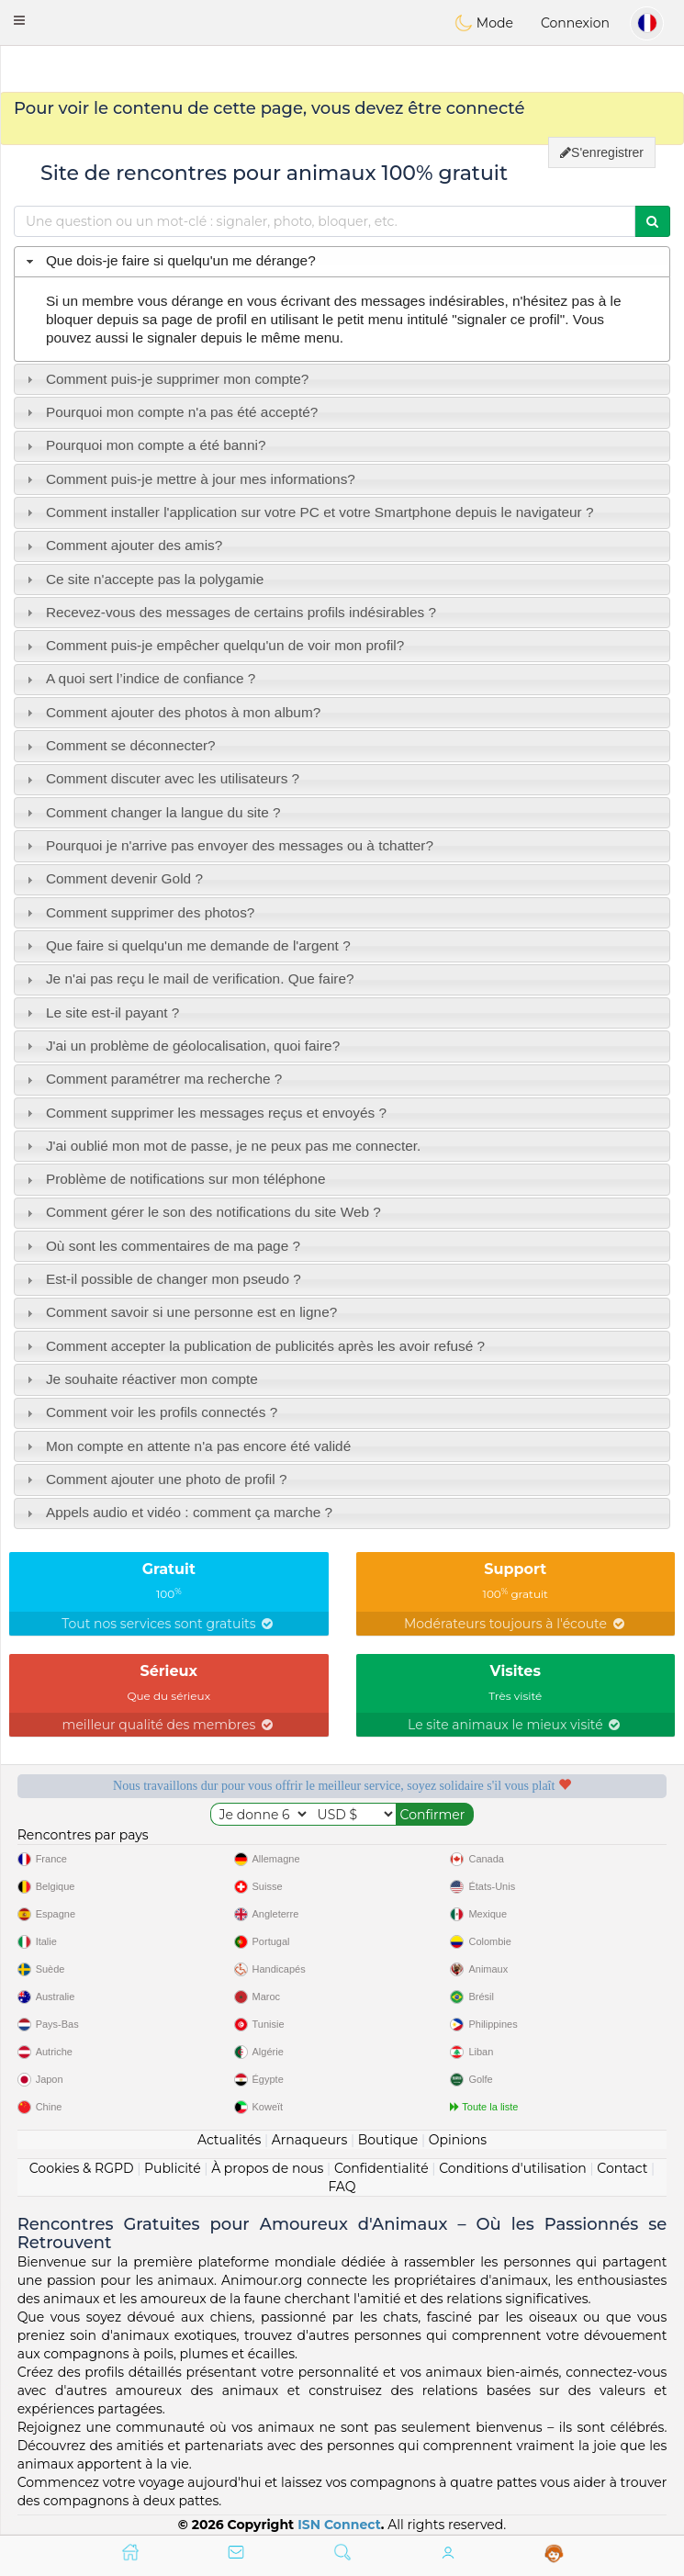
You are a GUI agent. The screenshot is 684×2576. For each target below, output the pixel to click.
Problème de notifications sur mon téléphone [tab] (174, 1179)
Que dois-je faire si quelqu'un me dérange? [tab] (169, 260)
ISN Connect (339, 2524)
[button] (19, 20)
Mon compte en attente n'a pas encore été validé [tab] (187, 1446)
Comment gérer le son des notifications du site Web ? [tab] (201, 1212)
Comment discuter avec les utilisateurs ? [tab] (160, 778)
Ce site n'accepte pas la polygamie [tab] (143, 579)
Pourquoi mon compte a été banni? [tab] (144, 445)
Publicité (172, 2168)
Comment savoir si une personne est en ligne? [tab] (180, 1312)
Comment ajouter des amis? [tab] (122, 545)
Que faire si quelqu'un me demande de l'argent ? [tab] (186, 945)
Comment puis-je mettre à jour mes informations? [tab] (188, 479)
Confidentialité (381, 2168)
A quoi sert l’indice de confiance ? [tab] (139, 678)
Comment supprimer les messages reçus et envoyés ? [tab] (204, 1112)
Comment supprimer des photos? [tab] (138, 912)
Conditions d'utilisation (513, 2168)
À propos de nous (267, 2168)
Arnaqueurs (309, 2140)
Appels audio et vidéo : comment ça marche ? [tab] (177, 1512)
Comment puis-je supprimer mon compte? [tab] (165, 379)
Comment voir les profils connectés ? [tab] (150, 1412)
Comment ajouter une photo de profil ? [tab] (154, 1479)
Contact (622, 2168)
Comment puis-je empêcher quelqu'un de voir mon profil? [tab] (213, 645)
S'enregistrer (602, 152)
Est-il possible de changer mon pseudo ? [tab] (161, 1279)
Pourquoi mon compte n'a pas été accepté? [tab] (170, 412)
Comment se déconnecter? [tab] (119, 745)
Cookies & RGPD (81, 2168)
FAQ (341, 2186)
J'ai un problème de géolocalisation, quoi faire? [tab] (181, 1045)
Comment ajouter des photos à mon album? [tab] (171, 712)
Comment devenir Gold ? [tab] (112, 878)
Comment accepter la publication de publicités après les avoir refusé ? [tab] (253, 1346)
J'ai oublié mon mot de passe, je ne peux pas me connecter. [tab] (221, 1145)
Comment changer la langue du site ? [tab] (151, 812)
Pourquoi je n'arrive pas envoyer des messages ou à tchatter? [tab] (227, 845)
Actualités (229, 2140)
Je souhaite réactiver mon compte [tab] (140, 1379)
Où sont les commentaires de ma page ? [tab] (161, 1246)
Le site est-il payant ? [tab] (101, 1012)
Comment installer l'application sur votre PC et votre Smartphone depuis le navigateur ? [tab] (308, 512)
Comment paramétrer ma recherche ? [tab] (152, 1078)
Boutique (388, 2140)
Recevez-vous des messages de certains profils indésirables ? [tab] (229, 612)
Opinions (458, 2140)
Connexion (575, 23)
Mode (483, 23)
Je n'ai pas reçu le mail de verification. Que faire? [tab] (188, 978)
